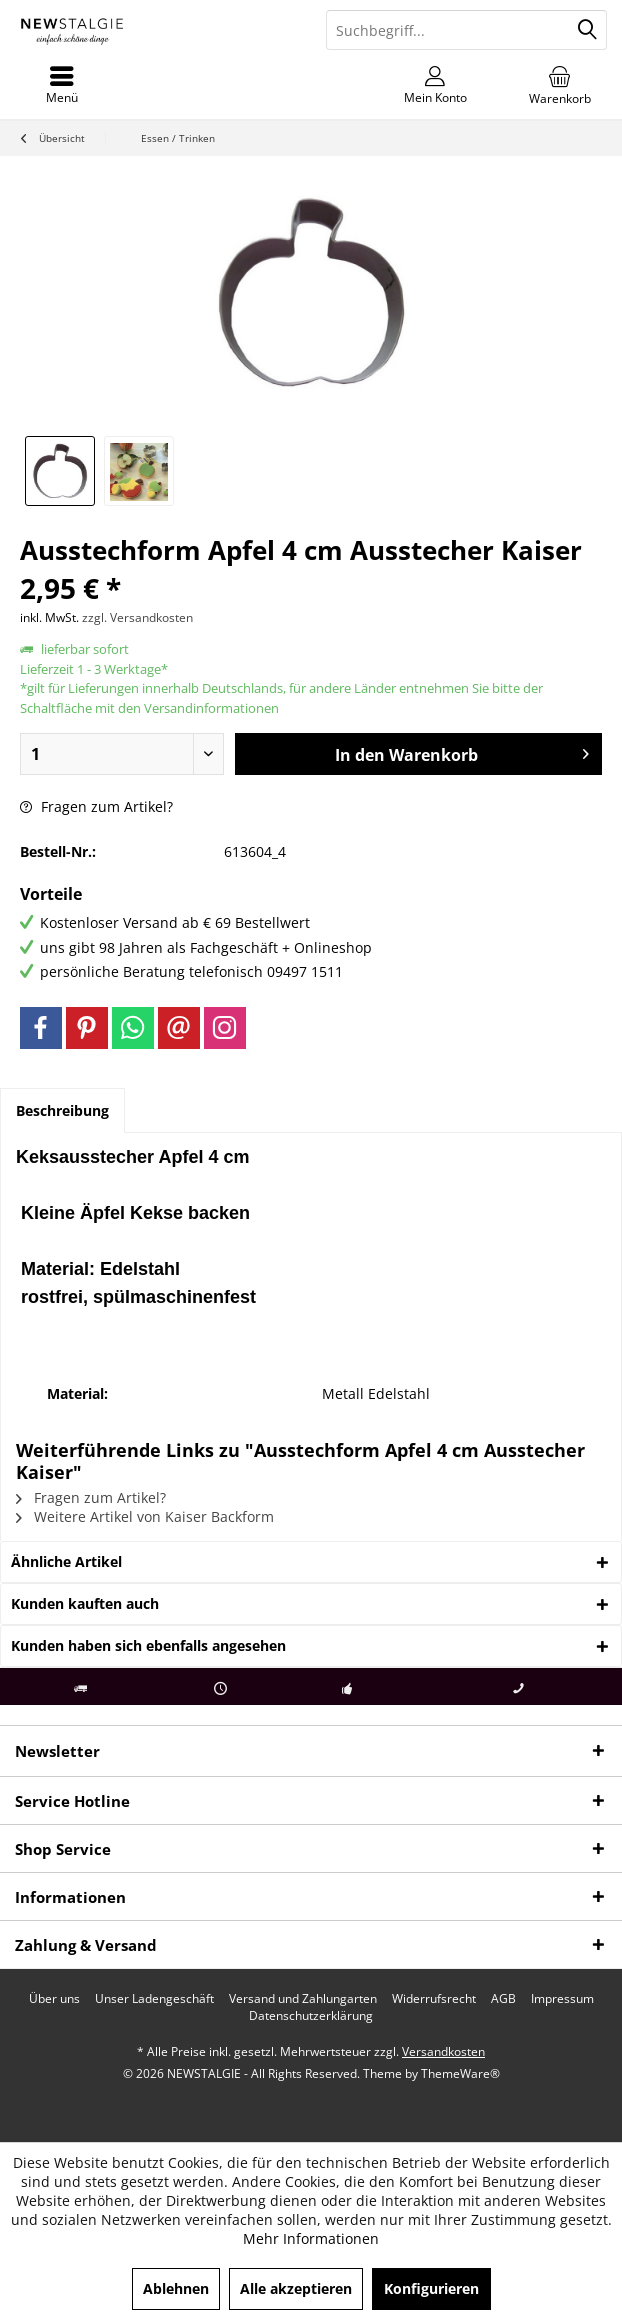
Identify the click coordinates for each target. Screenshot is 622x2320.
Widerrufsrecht (434, 1999)
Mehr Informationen (311, 2238)
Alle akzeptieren (296, 2288)
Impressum (562, 1999)
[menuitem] (560, 85)
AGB (503, 1999)
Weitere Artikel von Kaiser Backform (145, 1516)
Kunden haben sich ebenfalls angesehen (148, 1645)
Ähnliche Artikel (66, 1561)
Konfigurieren (431, 2288)
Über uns (54, 1999)
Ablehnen (176, 2288)
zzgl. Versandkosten (137, 617)
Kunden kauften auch (85, 1603)
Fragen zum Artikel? (96, 806)
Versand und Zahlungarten (303, 1999)
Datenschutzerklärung (311, 2016)
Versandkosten (443, 2051)
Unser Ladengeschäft (154, 1999)
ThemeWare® (460, 2073)
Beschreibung (62, 1110)
